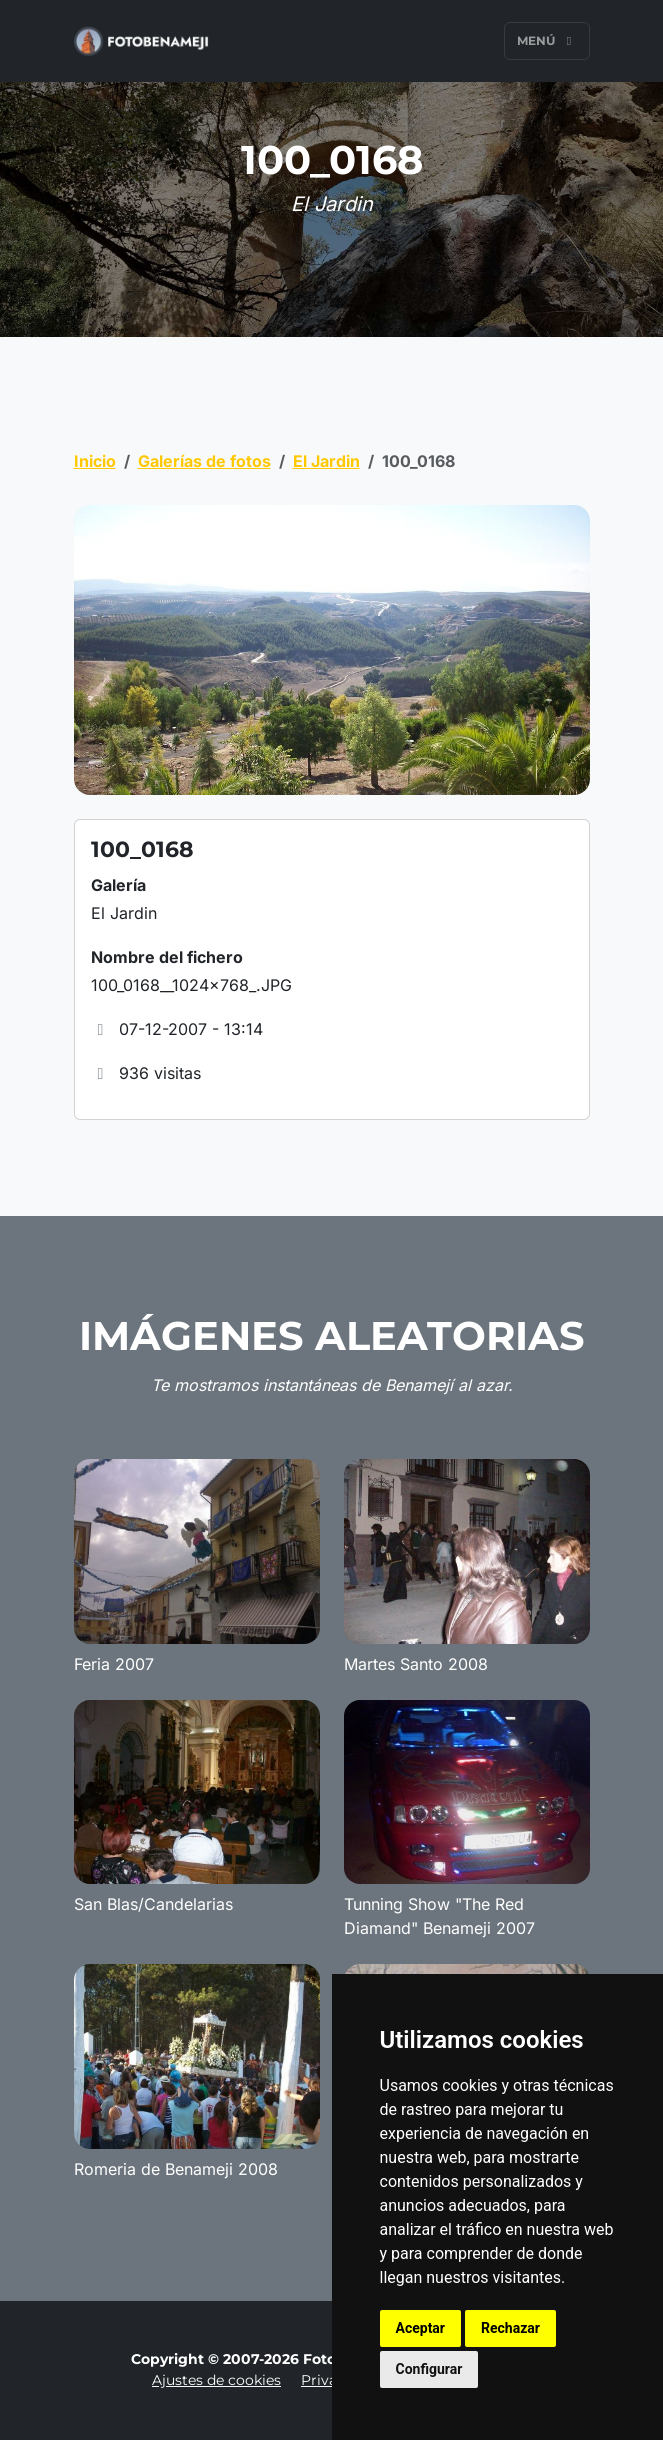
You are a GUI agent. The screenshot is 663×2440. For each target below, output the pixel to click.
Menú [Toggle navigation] (547, 40)
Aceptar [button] (421, 2328)
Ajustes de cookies (216, 2380)
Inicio (95, 461)
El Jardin (326, 461)
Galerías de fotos (204, 461)
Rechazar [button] (510, 2328)
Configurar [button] (429, 2369)
